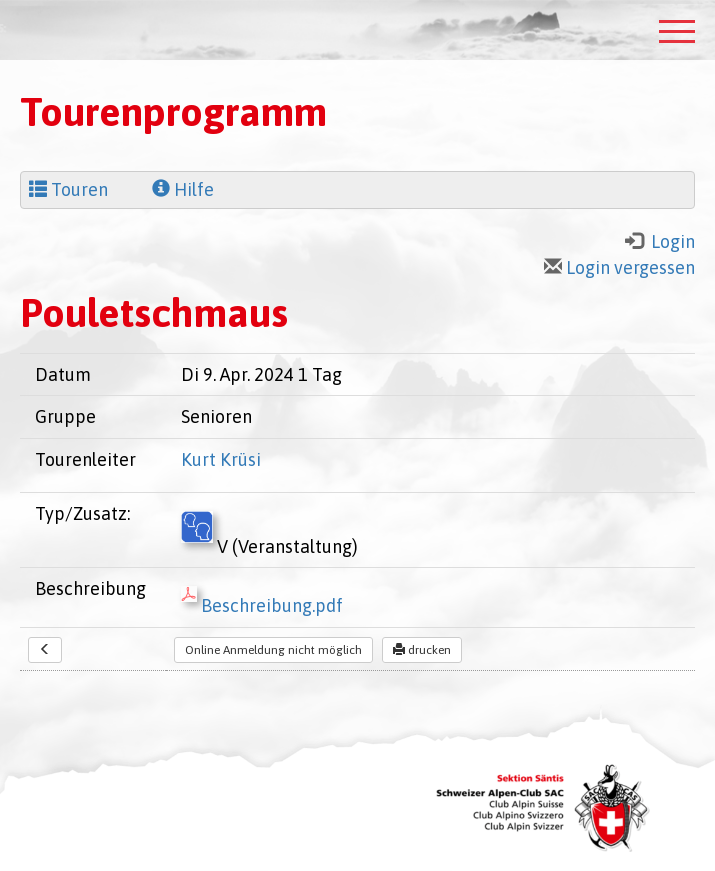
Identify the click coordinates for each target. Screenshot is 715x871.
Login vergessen (619, 267)
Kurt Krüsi (221, 459)
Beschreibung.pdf (262, 605)
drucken (422, 650)
